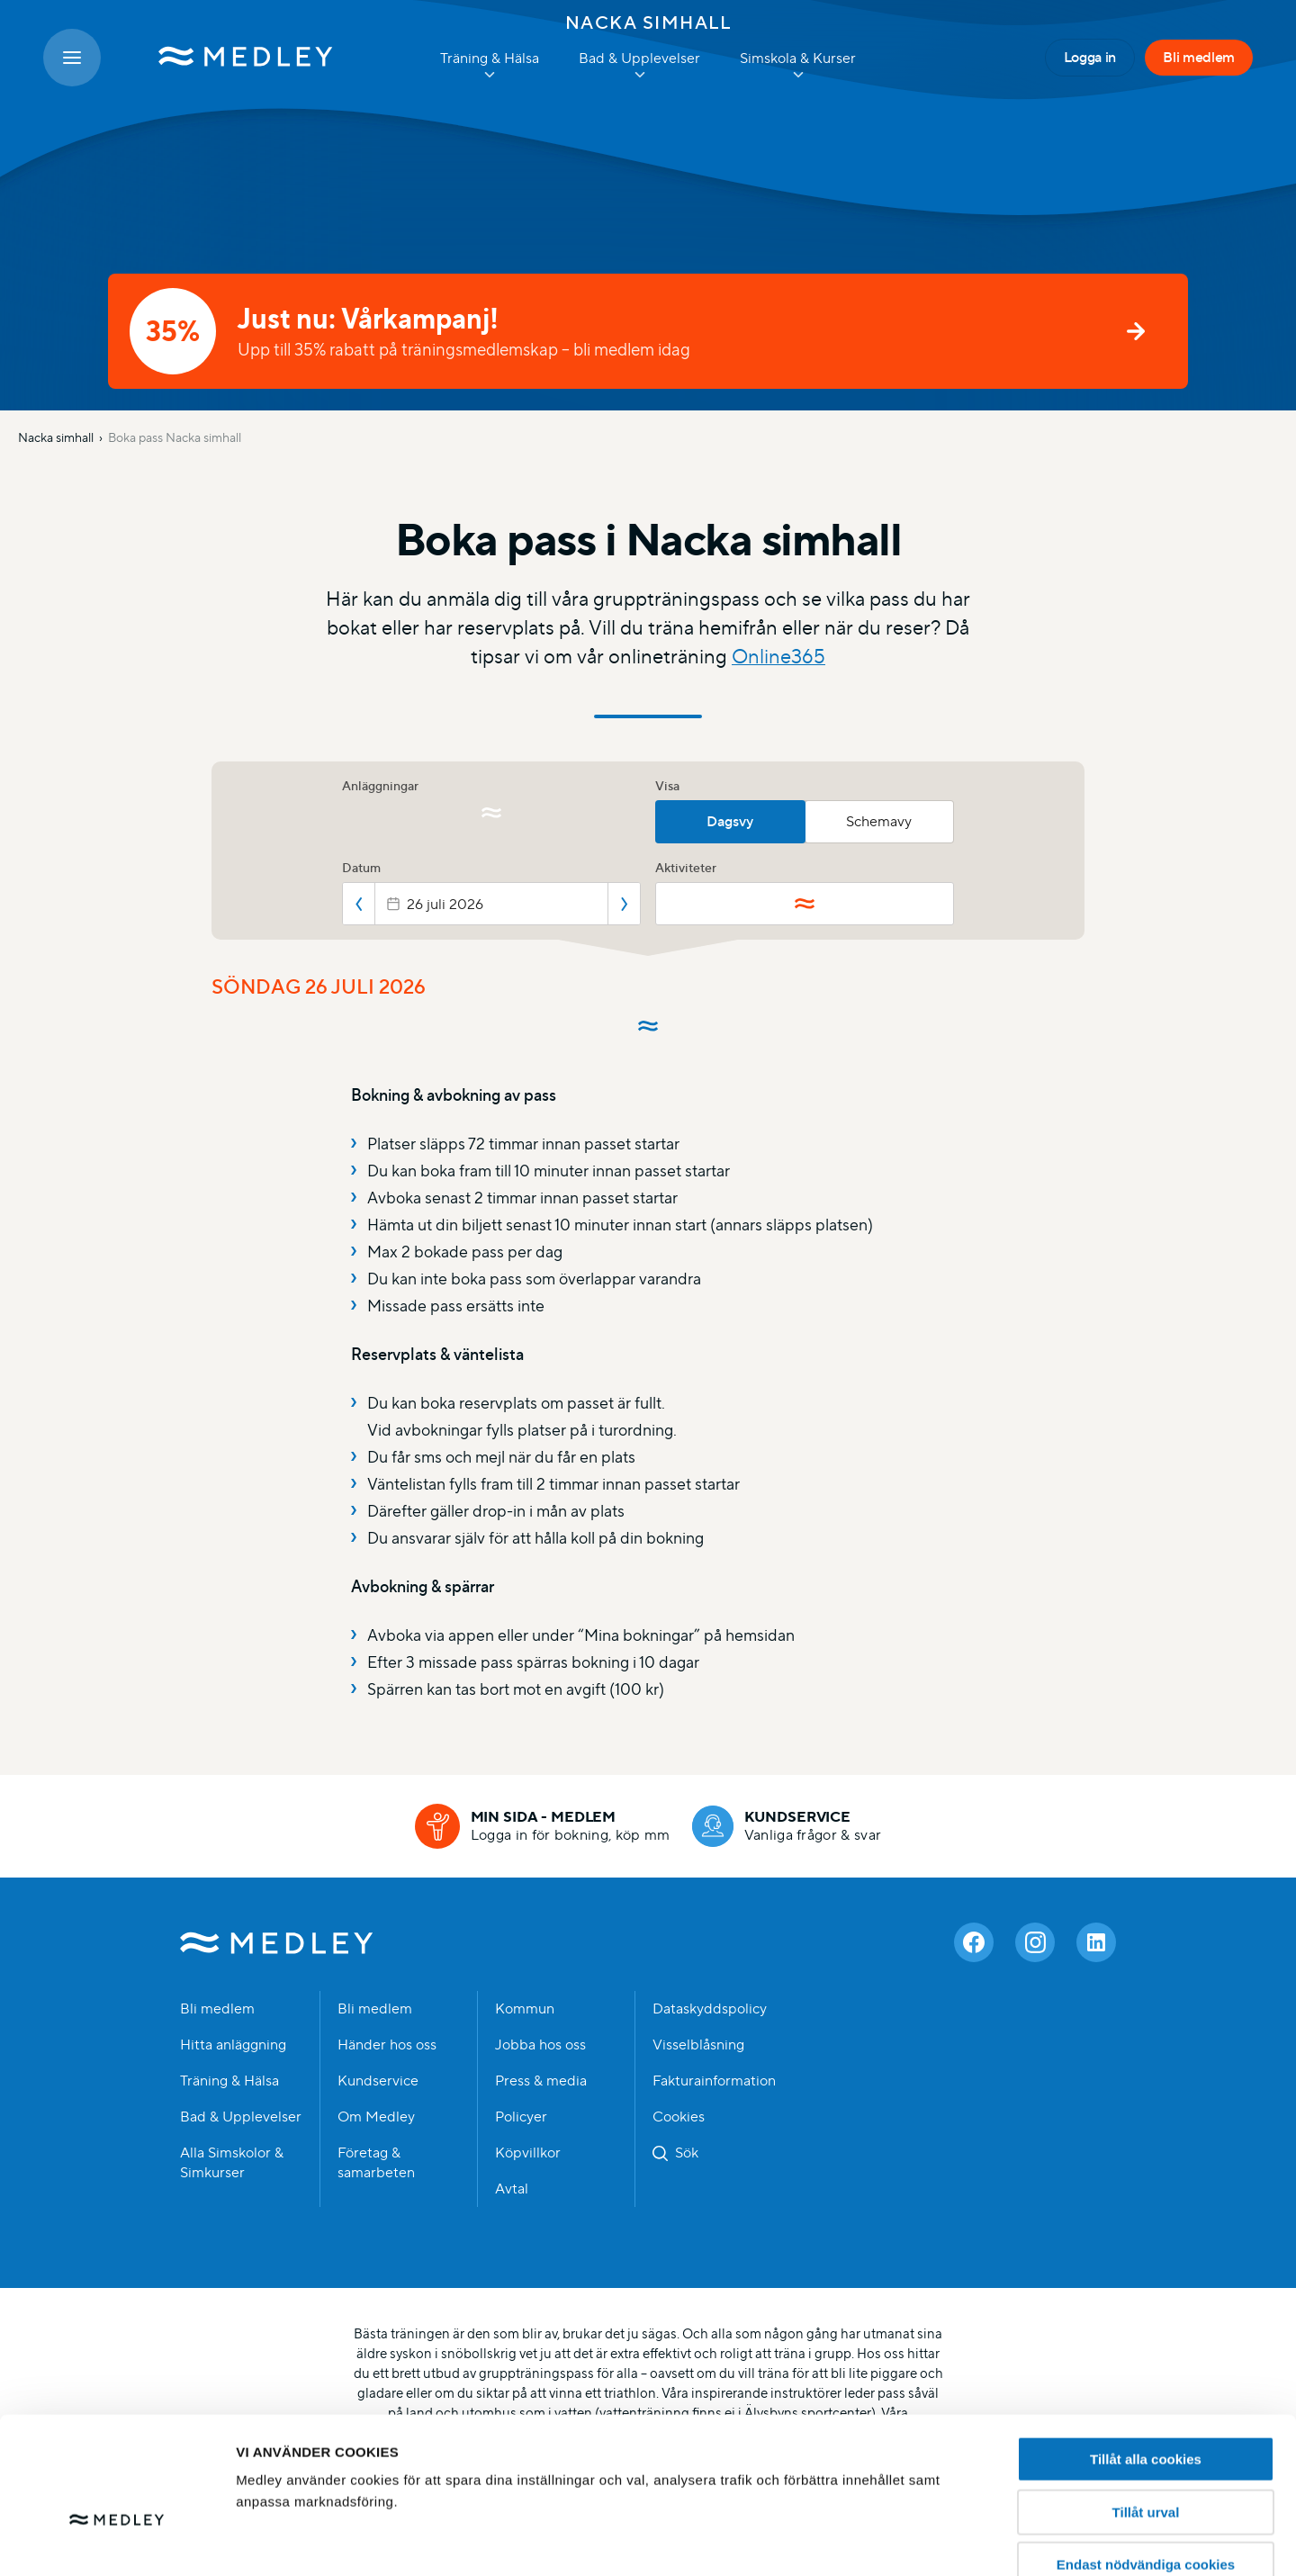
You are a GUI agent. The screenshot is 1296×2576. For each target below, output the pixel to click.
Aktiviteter (685, 868)
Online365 (778, 657)
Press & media (541, 2081)
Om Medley (376, 2117)
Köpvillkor (528, 2153)
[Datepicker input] (491, 903)
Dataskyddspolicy (709, 2009)
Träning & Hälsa (229, 2081)
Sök (686, 2153)
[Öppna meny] (72, 57)
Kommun (524, 2009)
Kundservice (378, 2081)
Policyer (521, 2117)
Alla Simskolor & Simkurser (232, 2163)
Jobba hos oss (540, 2045)
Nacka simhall (648, 22)
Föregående (359, 903)
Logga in (1090, 57)
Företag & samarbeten (376, 2163)
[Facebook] (974, 1942)
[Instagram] (1035, 1942)
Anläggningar (380, 786)
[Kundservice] (787, 1826)
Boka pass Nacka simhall (174, 437)
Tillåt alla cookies (1146, 2356)
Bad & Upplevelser (241, 2117)
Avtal (511, 2189)
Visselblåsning (698, 2045)
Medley (277, 1942)
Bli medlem (1199, 57)
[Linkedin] (1096, 1942)
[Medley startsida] (227, 57)
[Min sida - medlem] (542, 1826)
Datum (361, 868)
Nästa (624, 903)
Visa (667, 786)
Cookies (678, 2117)
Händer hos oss (387, 2045)
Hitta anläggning (233, 2045)
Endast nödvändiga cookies (1146, 2461)
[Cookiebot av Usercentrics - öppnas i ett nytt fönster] (116, 2540)
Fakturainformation (714, 2081)
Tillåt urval (1146, 2409)
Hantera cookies (990, 2540)
